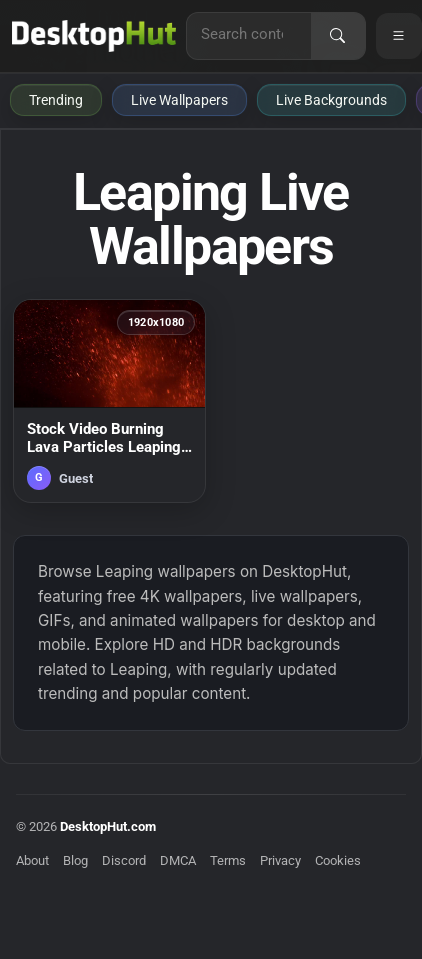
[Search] (338, 36)
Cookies (338, 860)
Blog (75, 860)
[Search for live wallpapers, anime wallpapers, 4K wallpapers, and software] (249, 34)
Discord (124, 860)
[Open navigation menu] (399, 36)
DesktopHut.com (108, 826)
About (32, 860)
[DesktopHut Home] (94, 36)
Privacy (280, 860)
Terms (228, 860)
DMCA (178, 860)
